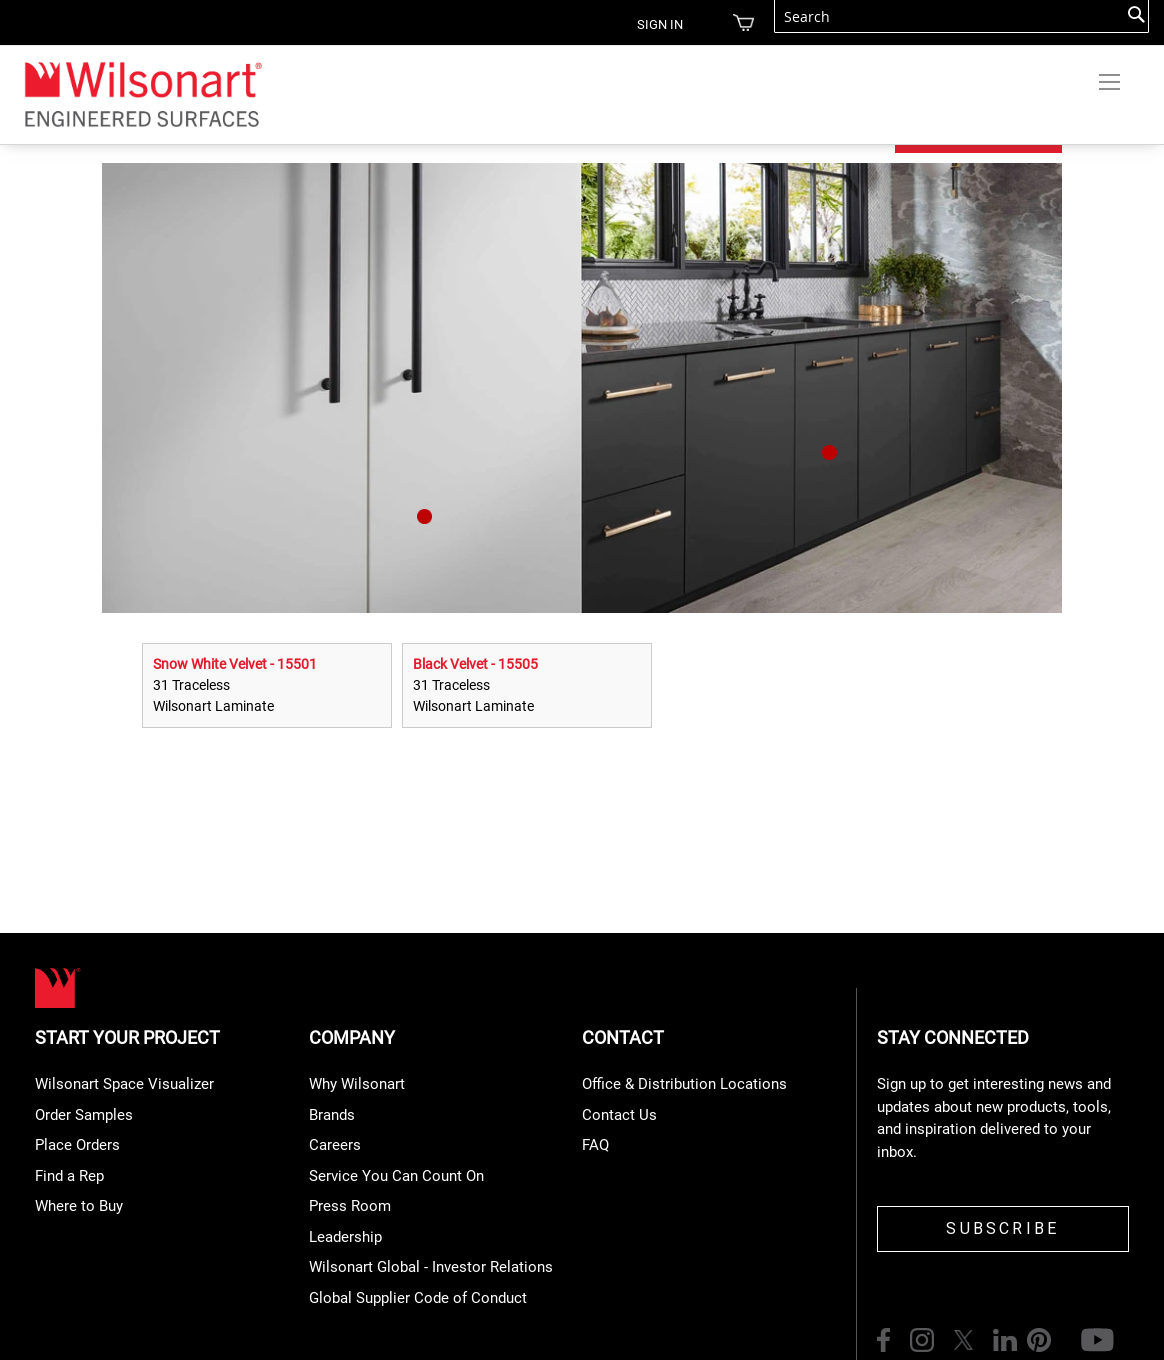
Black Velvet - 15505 (475, 664)
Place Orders (77, 1145)
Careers (335, 1145)
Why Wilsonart (357, 1084)
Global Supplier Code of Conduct (418, 1298)
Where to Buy (79, 1206)
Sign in (660, 24)
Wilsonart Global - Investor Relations (431, 1267)
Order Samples (84, 1115)
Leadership (345, 1237)
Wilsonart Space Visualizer (124, 1084)
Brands (332, 1115)
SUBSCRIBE (1002, 1228)
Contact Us (619, 1115)
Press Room (350, 1206)
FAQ (595, 1145)
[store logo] (142, 93)
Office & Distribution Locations (684, 1084)
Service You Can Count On (396, 1176)
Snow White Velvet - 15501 (235, 664)
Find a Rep (69, 1176)
